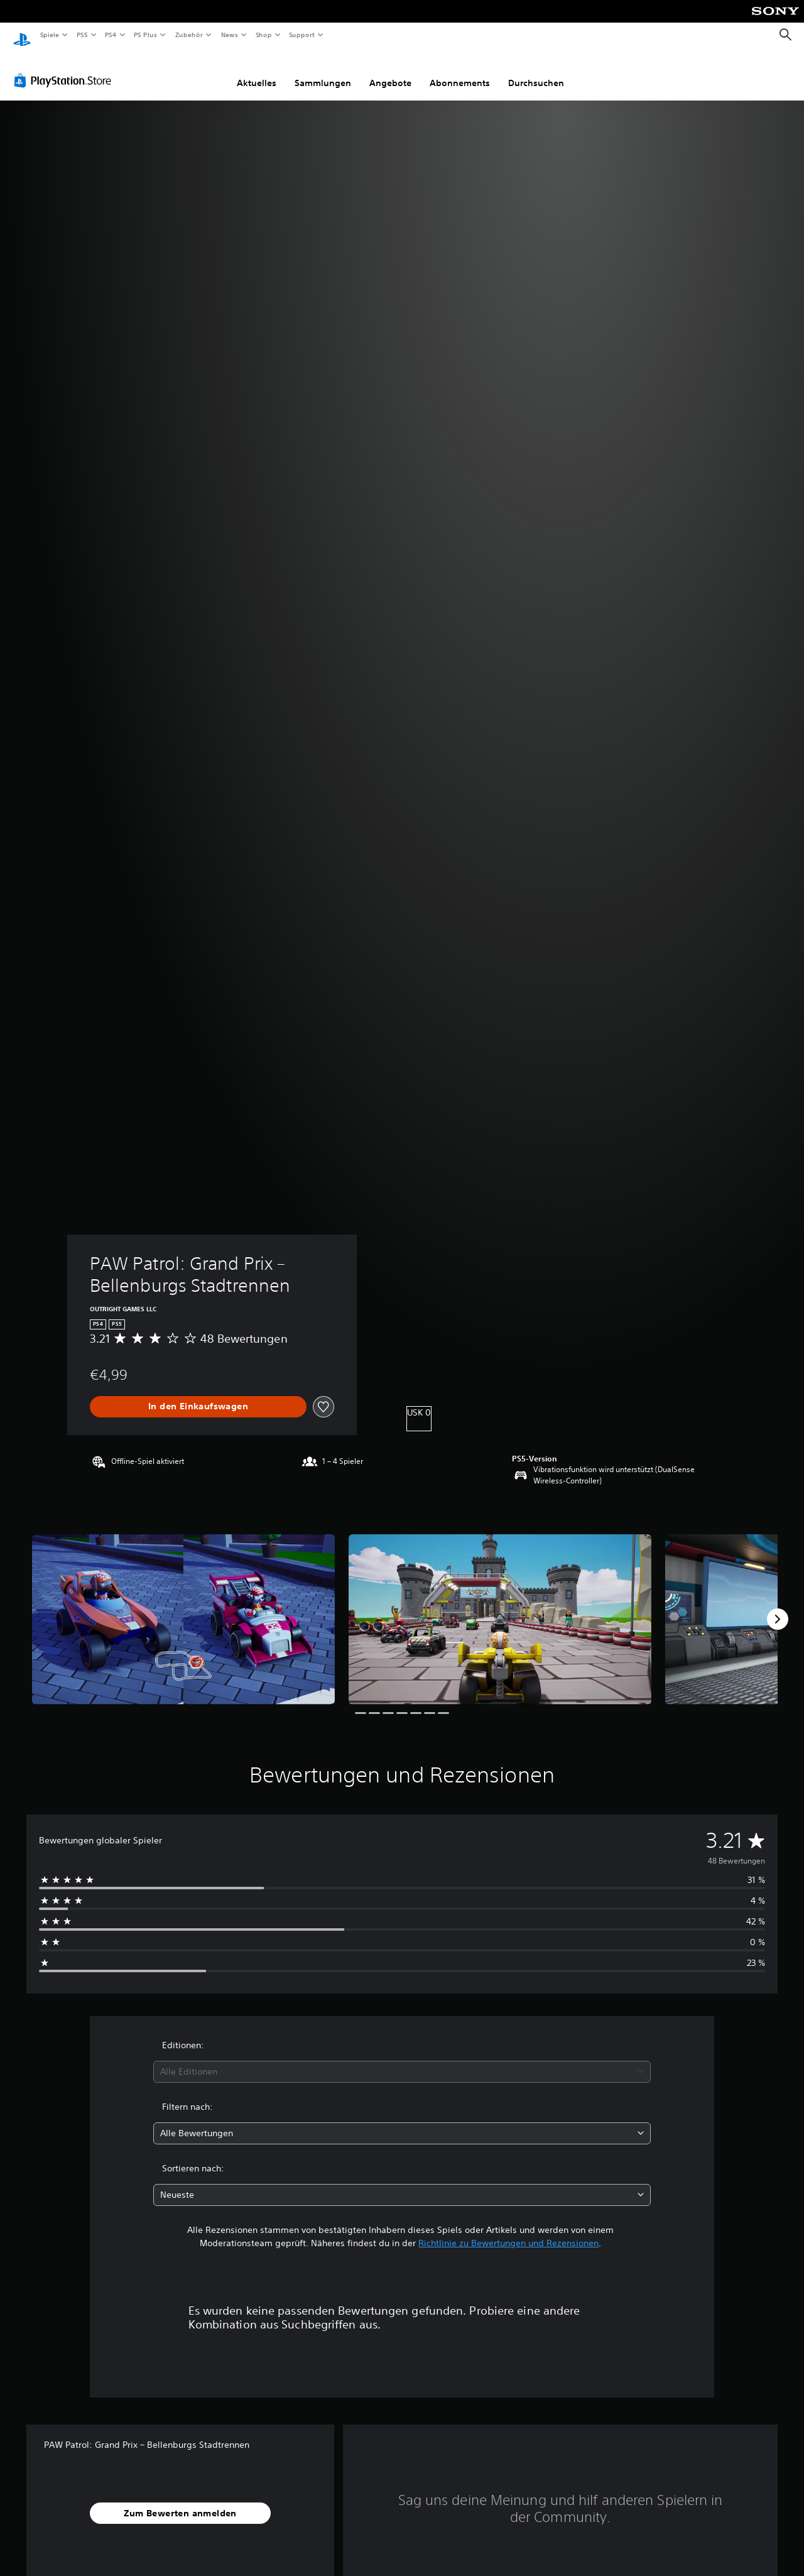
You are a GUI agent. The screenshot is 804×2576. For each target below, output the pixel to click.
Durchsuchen (536, 71)
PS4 (111, 34)
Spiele (49, 34)
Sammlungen (323, 71)
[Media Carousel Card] (183, 1607)
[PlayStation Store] (65, 68)
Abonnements (460, 71)
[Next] (777, 1607)
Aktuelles (256, 71)
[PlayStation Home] (22, 35)
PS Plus (146, 34)
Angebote (390, 71)
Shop (263, 34)
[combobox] (402, 2060)
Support (302, 34)
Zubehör (189, 34)
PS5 (83, 34)
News (229, 34)
